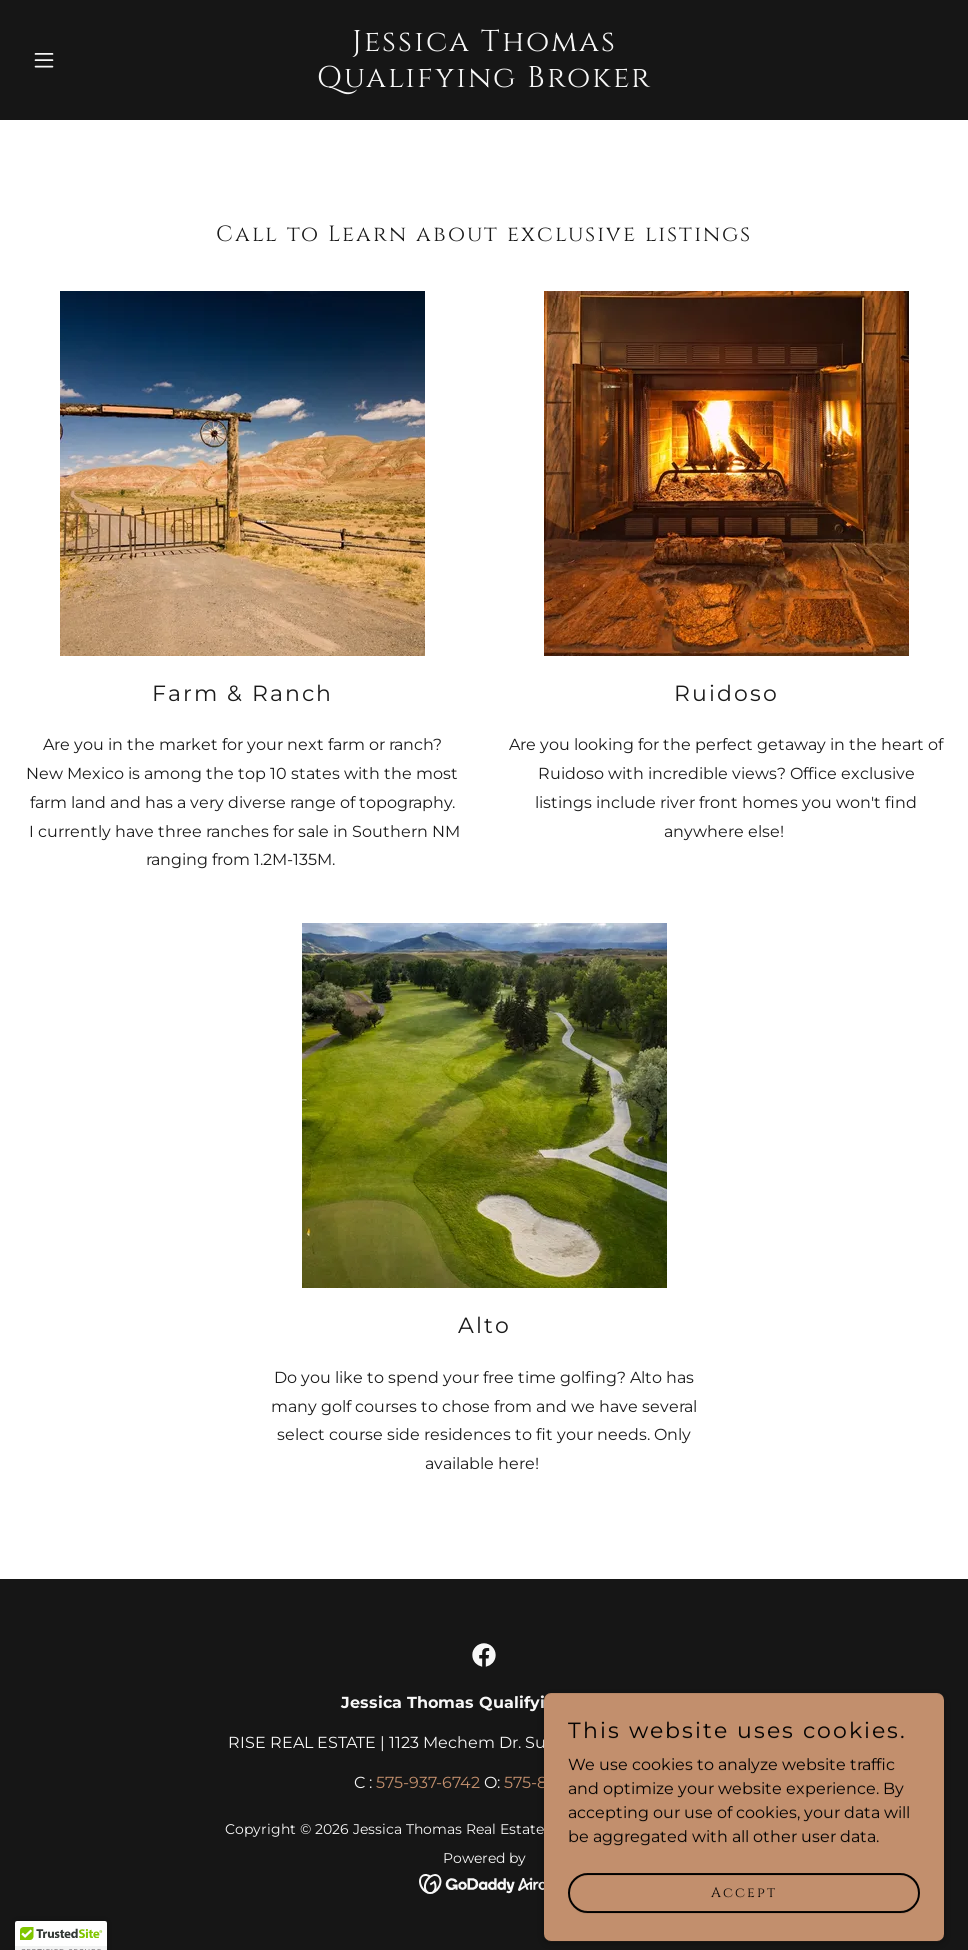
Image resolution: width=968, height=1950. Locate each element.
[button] (93, 60)
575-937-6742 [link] (428, 1782)
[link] (484, 81)
